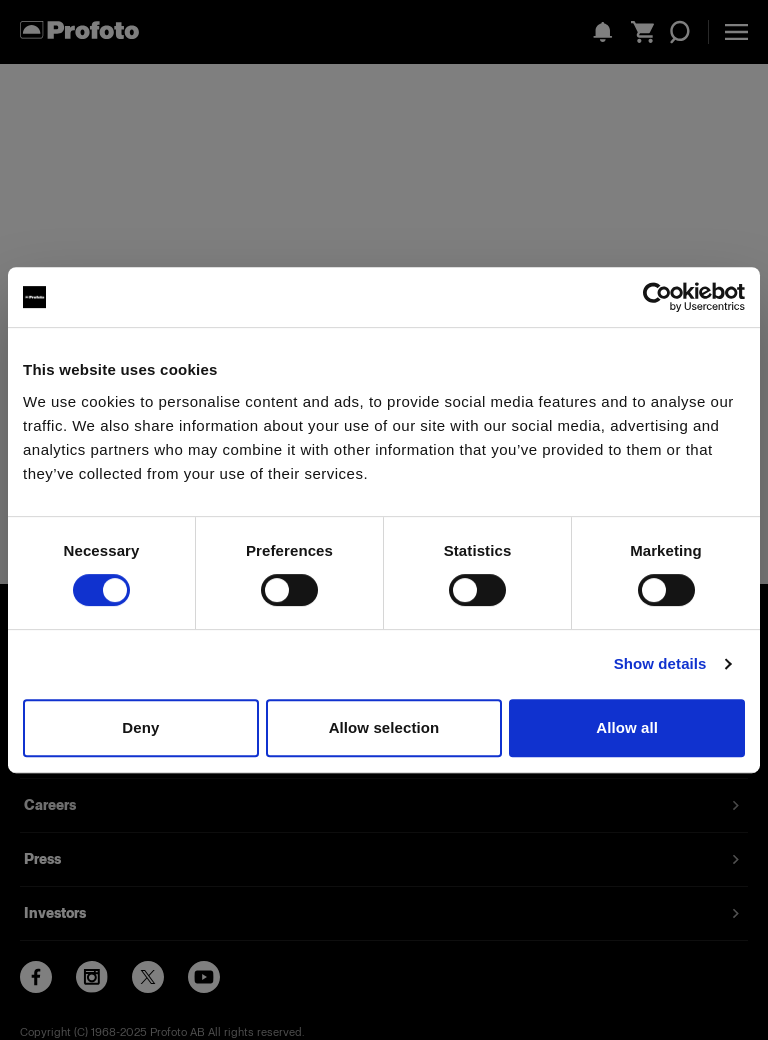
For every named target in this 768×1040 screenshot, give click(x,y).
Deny (140, 727)
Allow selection (384, 727)
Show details (660, 663)
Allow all (627, 727)
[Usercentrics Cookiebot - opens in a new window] (657, 297)
